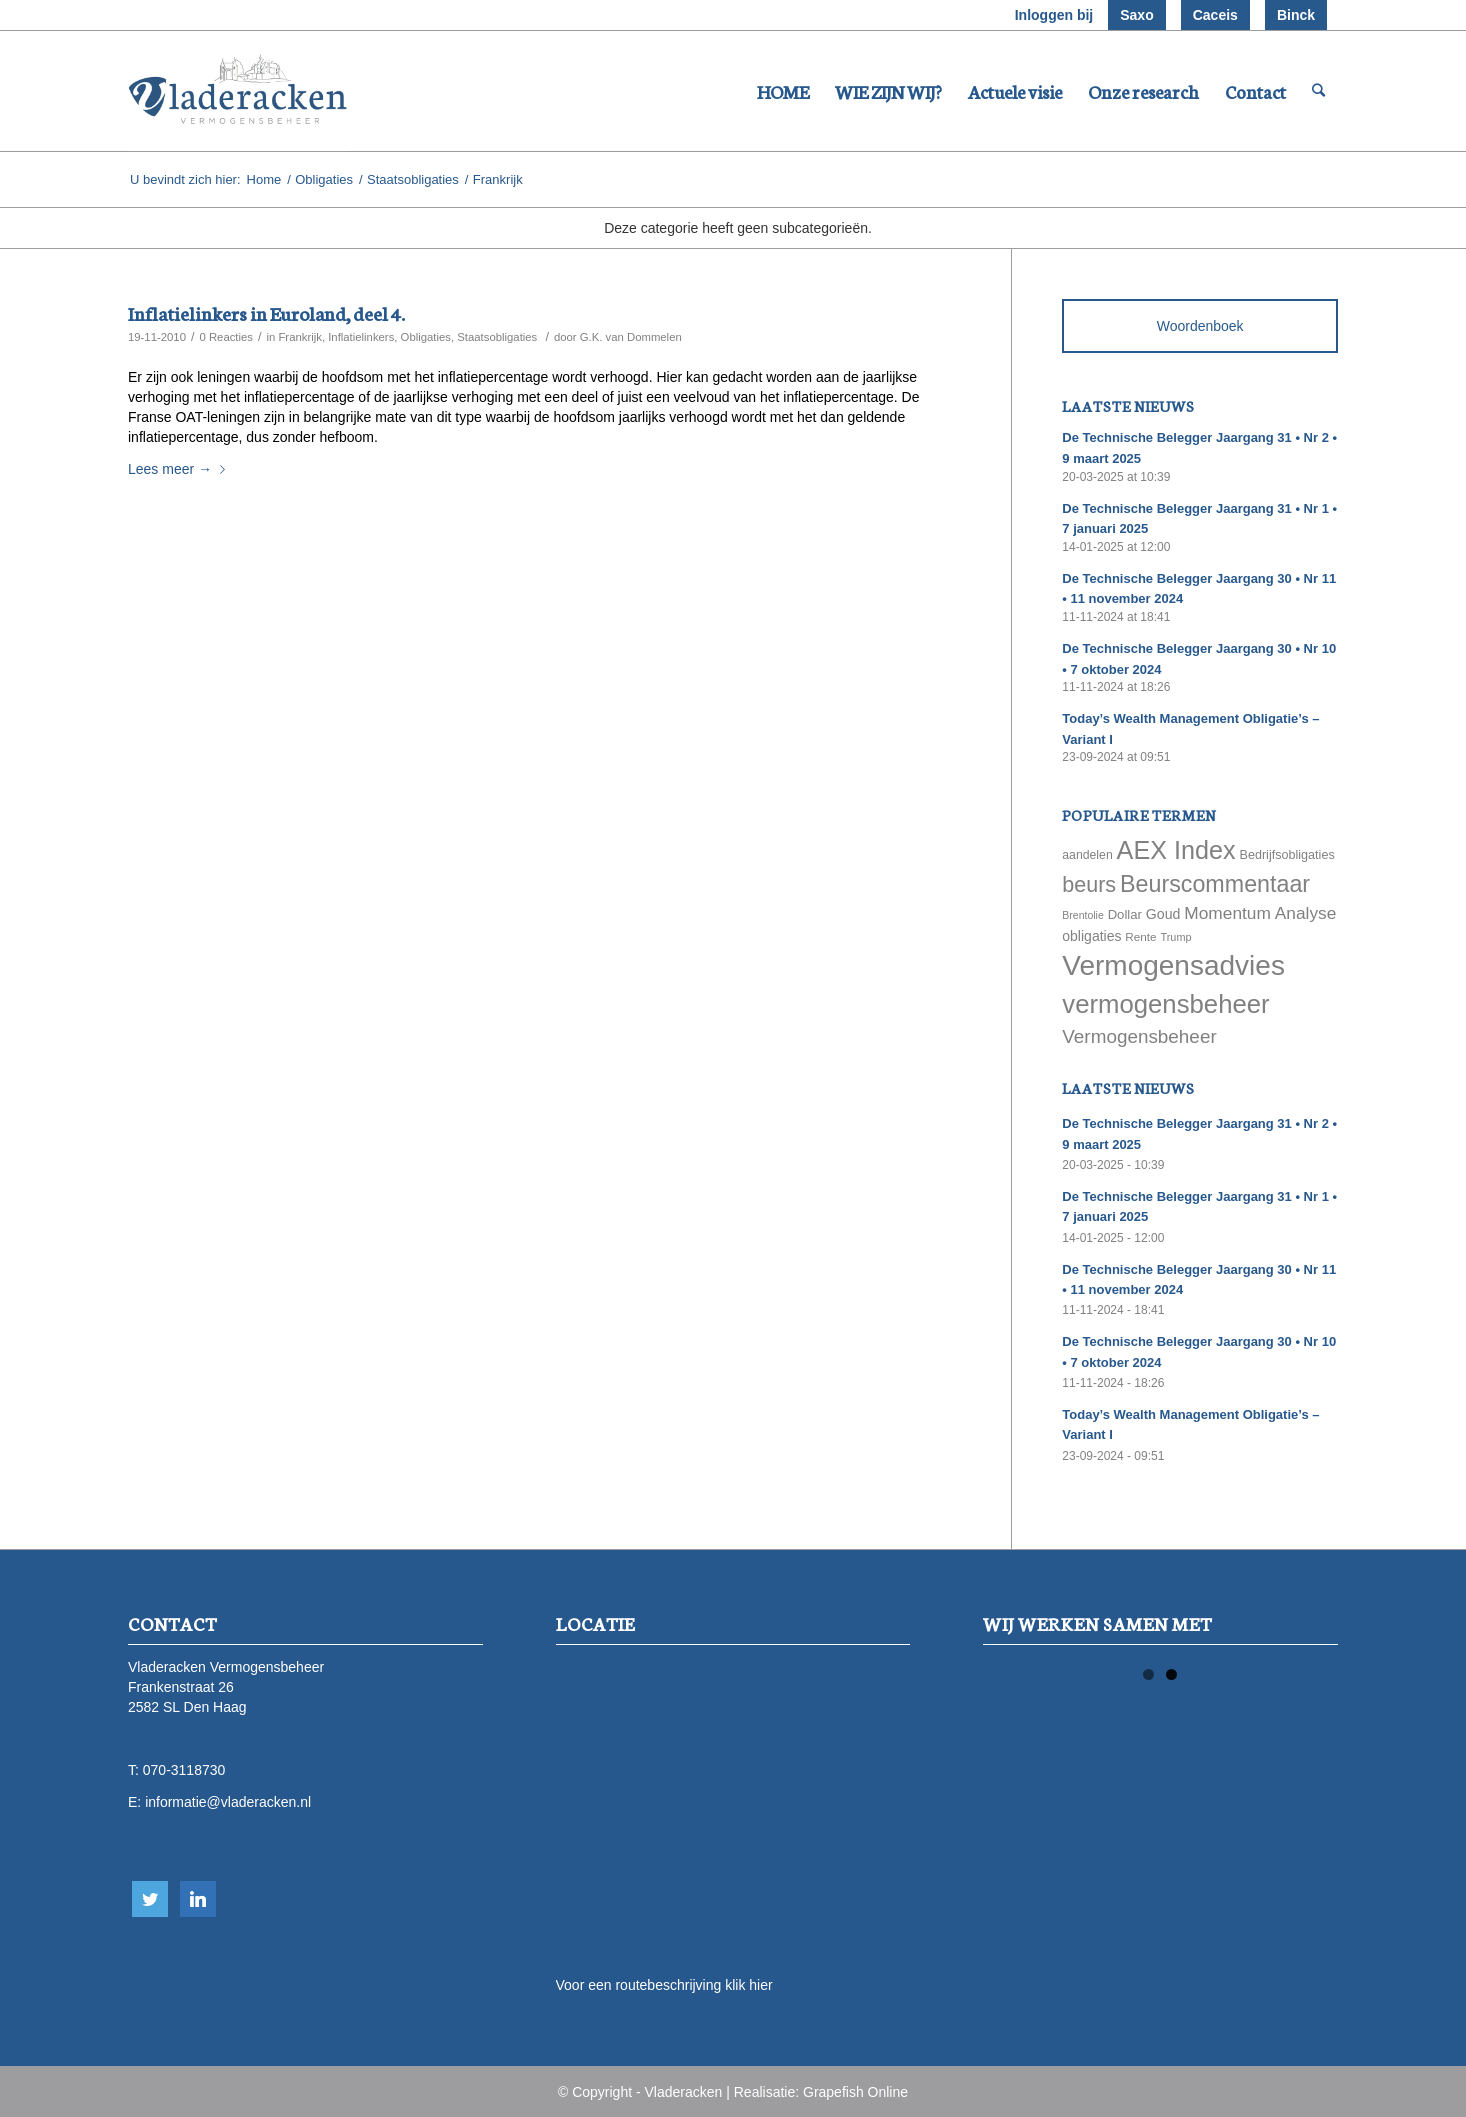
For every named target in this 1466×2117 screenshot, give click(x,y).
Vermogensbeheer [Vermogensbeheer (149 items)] (1139, 1036)
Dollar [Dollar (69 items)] (1125, 914)
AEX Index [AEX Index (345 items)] (1176, 850)
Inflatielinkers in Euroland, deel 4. (266, 312)
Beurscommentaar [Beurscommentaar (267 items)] (1215, 884)
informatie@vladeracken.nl (228, 1802)
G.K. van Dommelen (631, 337)
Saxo (1136, 15)
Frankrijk (299, 337)
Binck (1296, 15)
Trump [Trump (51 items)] (1176, 937)
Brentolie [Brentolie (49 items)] (1082, 915)
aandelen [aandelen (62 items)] (1087, 855)
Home (264, 179)
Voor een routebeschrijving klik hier (664, 1985)
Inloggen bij (1054, 15)
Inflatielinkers (361, 337)
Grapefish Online (855, 2092)
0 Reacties (226, 337)
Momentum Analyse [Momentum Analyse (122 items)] (1260, 913)
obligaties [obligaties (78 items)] (1091, 936)
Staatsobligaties (413, 179)
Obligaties (324, 179)
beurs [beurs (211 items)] (1089, 885)
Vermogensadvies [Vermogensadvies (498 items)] (1173, 965)
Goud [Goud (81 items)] (1163, 914)
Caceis (1215, 15)
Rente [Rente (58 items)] (1140, 936)
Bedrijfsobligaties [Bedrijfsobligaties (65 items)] (1287, 855)
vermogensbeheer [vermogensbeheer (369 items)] (1165, 1004)
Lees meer (180, 469)
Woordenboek (1200, 326)
